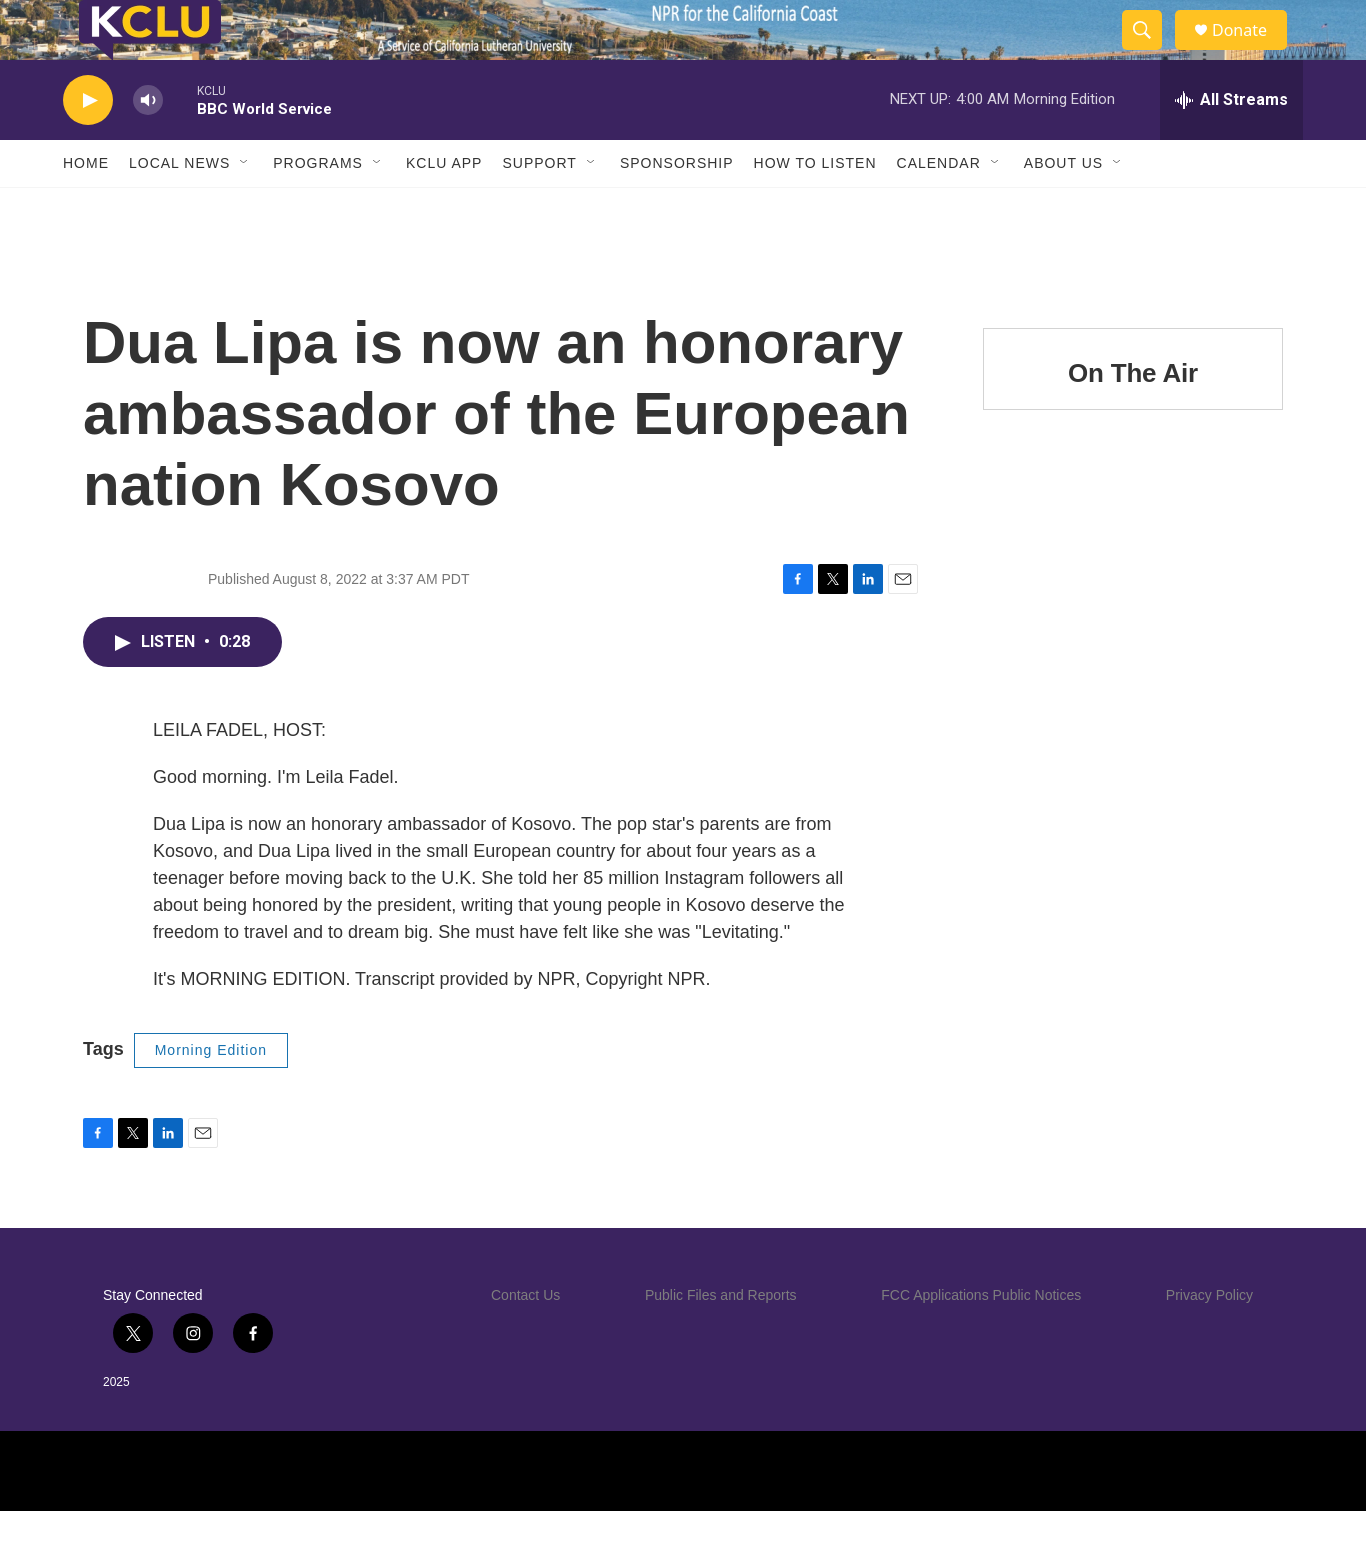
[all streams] (1231, 145)
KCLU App (444, 208)
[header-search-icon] (1151, 53)
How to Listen (815, 208)
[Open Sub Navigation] (245, 208)
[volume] (148, 145)
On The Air (1133, 418)
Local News (179, 208)
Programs (318, 208)
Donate (1252, 52)
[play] (88, 145)
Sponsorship (677, 208)
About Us (1063, 208)
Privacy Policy (1209, 1340)
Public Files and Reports (721, 1340)
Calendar (939, 208)
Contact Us (525, 1340)
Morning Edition (211, 1095)
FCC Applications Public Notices (981, 1340)
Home (86, 208)
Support (539, 208)
